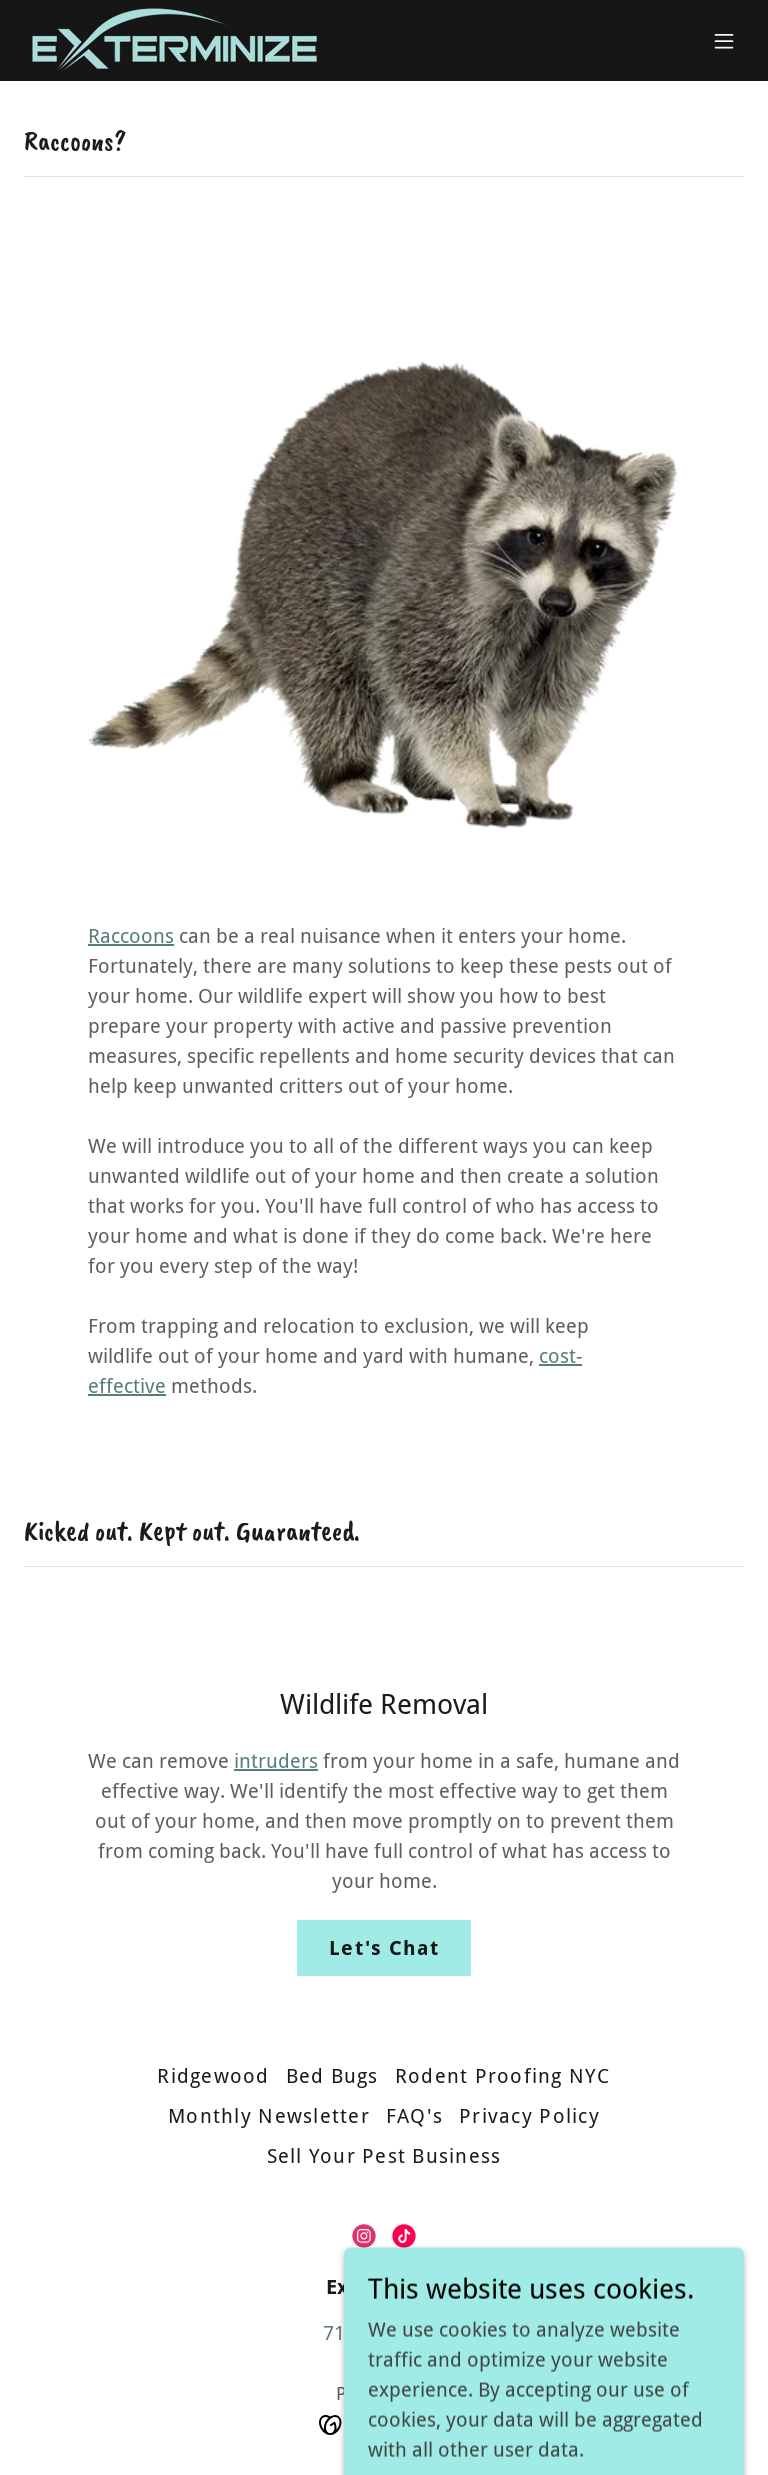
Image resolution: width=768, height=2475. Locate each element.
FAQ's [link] (414, 2116)
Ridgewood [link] (213, 2076)
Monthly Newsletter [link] (269, 2116)
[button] (724, 41)
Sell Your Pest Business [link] (384, 2156)
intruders (276, 1761)
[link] (174, 40)
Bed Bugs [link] (332, 2076)
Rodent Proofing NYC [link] (503, 2076)
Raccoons (131, 936)
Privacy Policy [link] (529, 2116)
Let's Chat (384, 1948)
